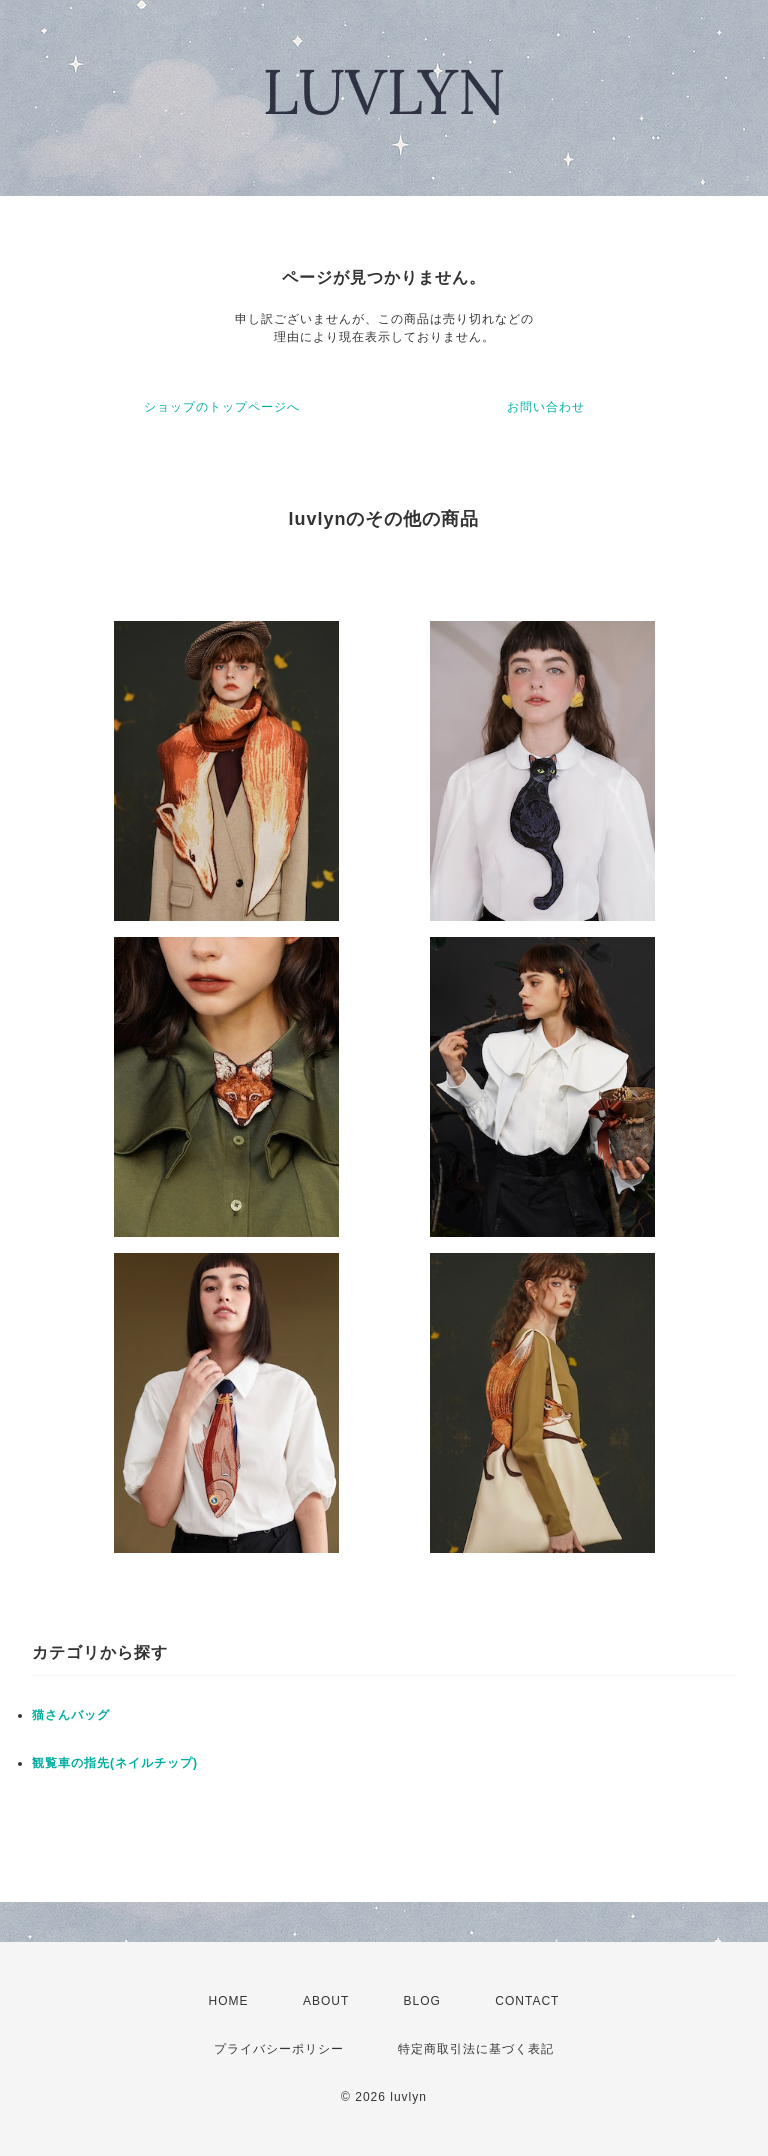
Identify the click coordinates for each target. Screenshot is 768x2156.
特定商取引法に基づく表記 (476, 2049)
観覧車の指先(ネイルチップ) (115, 1763)
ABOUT (326, 2001)
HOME (229, 2001)
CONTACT (527, 2001)
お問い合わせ (546, 407)
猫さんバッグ (71, 1715)
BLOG (422, 2001)
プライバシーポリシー (279, 2049)
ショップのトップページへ (222, 407)
